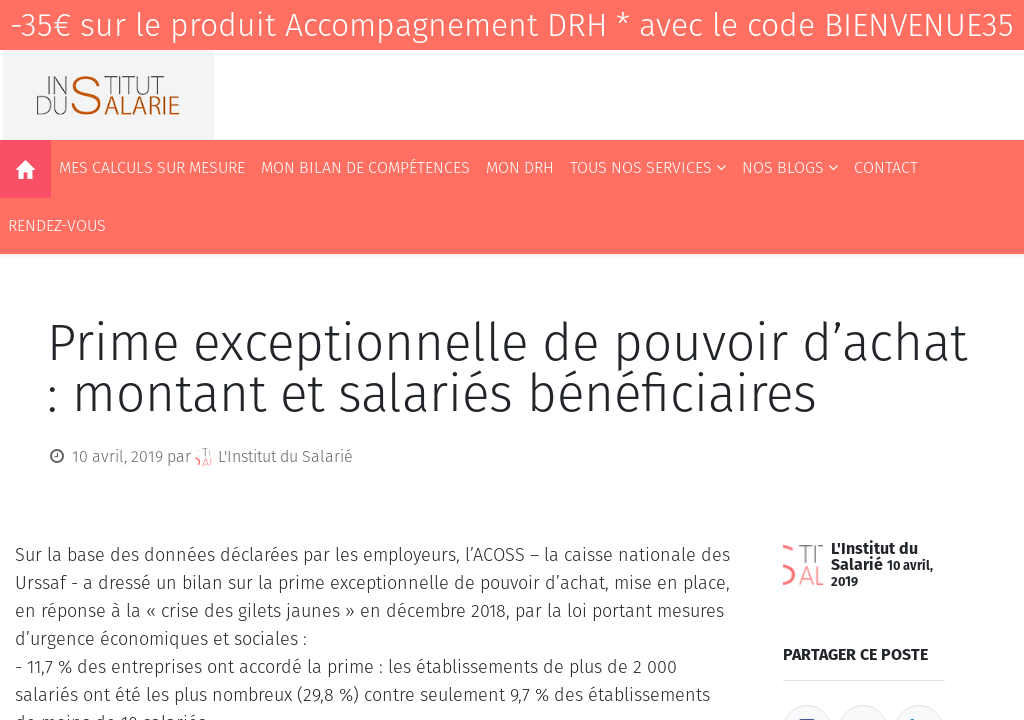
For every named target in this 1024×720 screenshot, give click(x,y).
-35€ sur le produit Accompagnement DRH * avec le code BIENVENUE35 (512, 25)
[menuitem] (25, 169)
